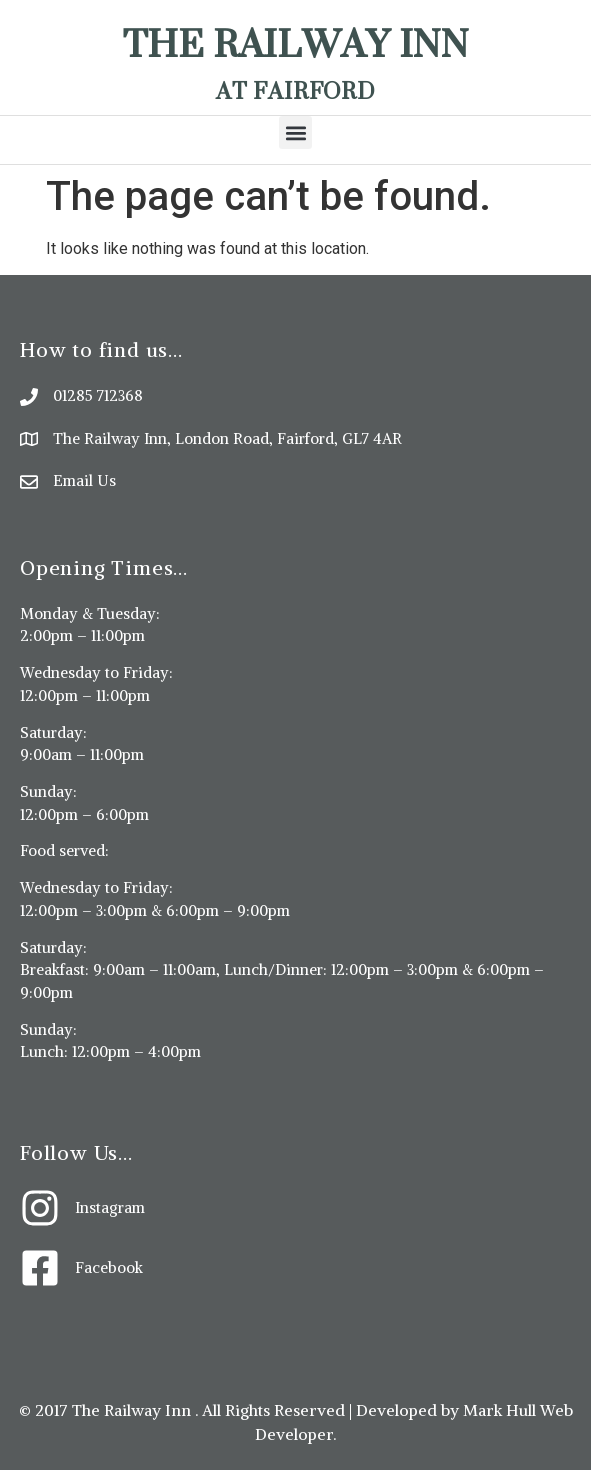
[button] (295, 132)
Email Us (84, 480)
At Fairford (295, 90)
